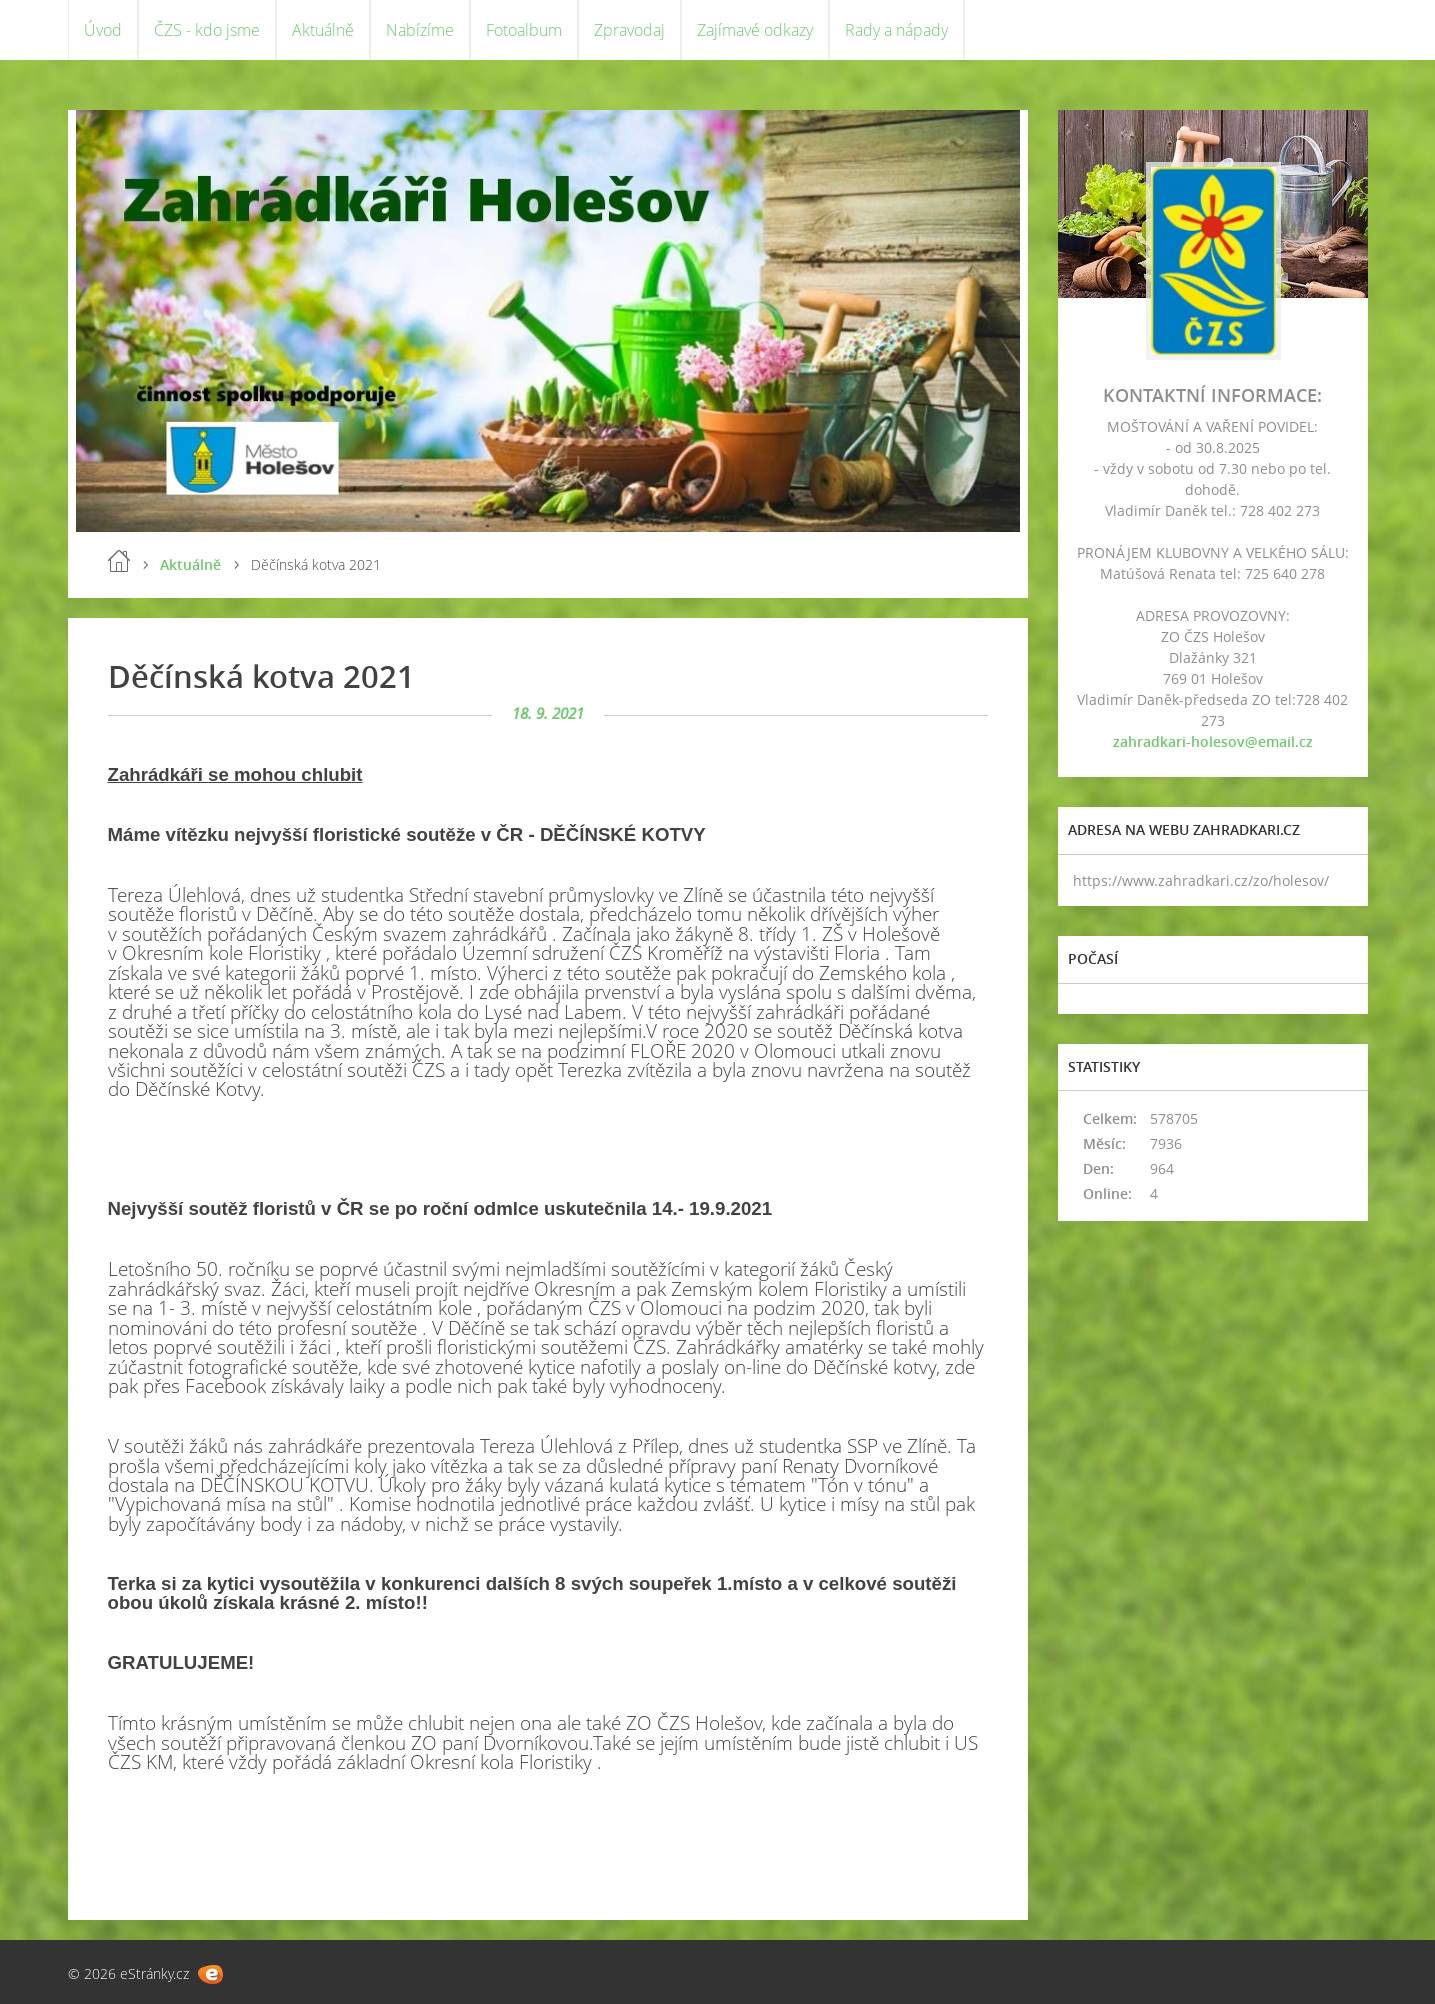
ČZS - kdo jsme (207, 30)
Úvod (103, 30)
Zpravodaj (629, 30)
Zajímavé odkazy (755, 30)
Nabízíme (420, 30)
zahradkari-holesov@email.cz (1213, 741)
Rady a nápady (896, 30)
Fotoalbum (524, 30)
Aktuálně (323, 30)
